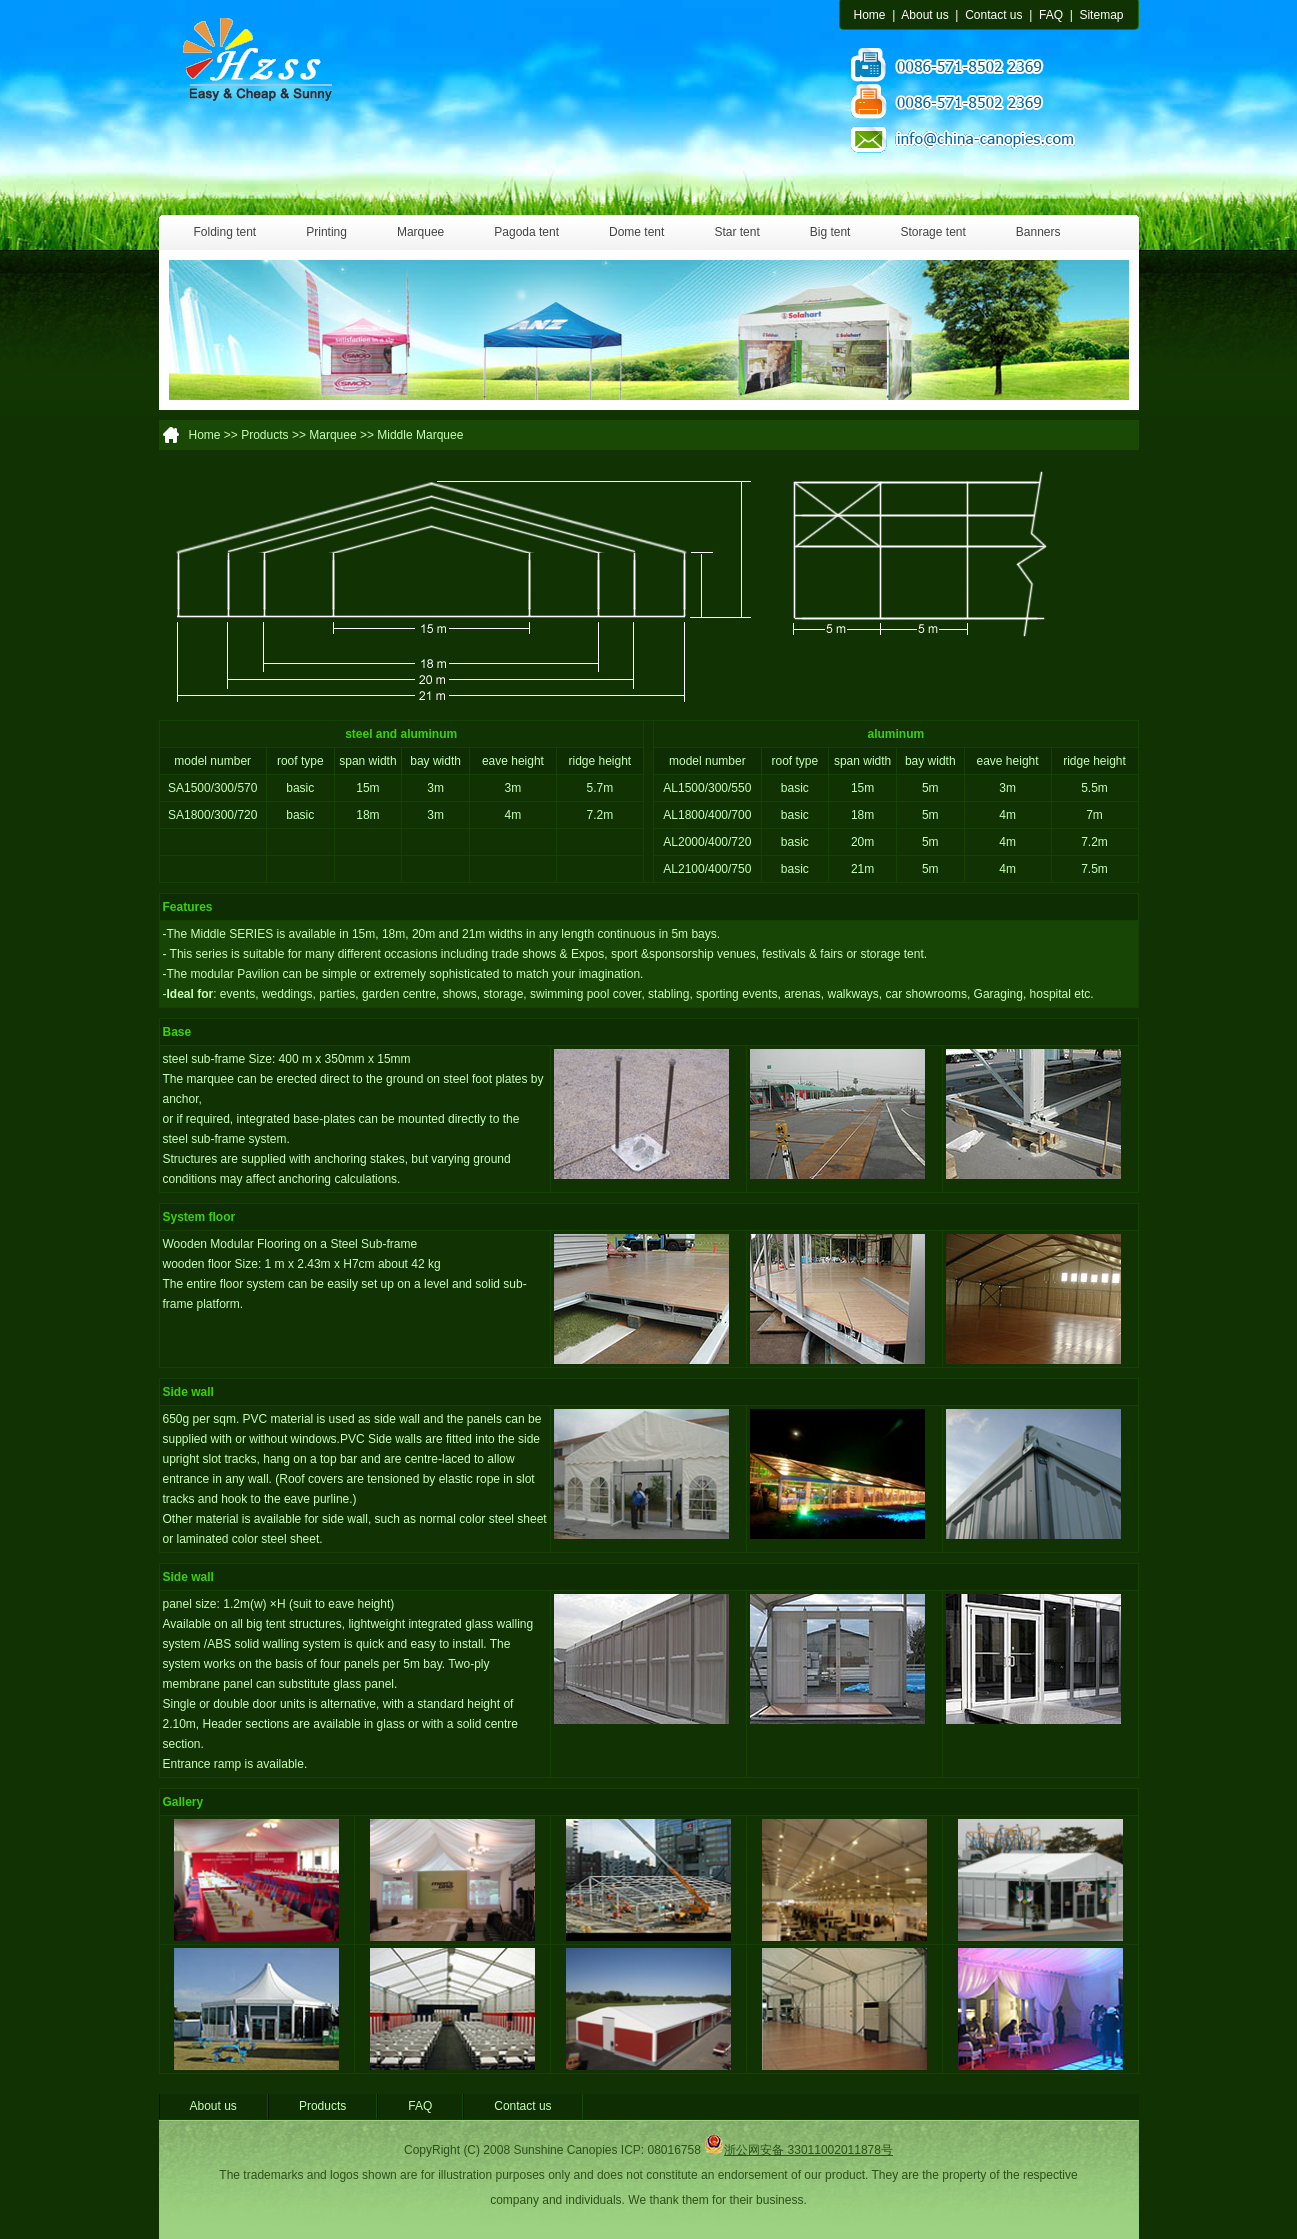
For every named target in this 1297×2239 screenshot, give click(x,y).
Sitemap (1101, 15)
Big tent (830, 232)
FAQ (1051, 15)
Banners (1038, 232)
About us (924, 15)
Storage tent (932, 232)
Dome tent (636, 232)
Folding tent (225, 232)
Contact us (993, 15)
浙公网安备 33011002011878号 (798, 2150)
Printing (326, 232)
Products (322, 2106)
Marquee (420, 232)
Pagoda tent (526, 232)
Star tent (736, 232)
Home (870, 15)
